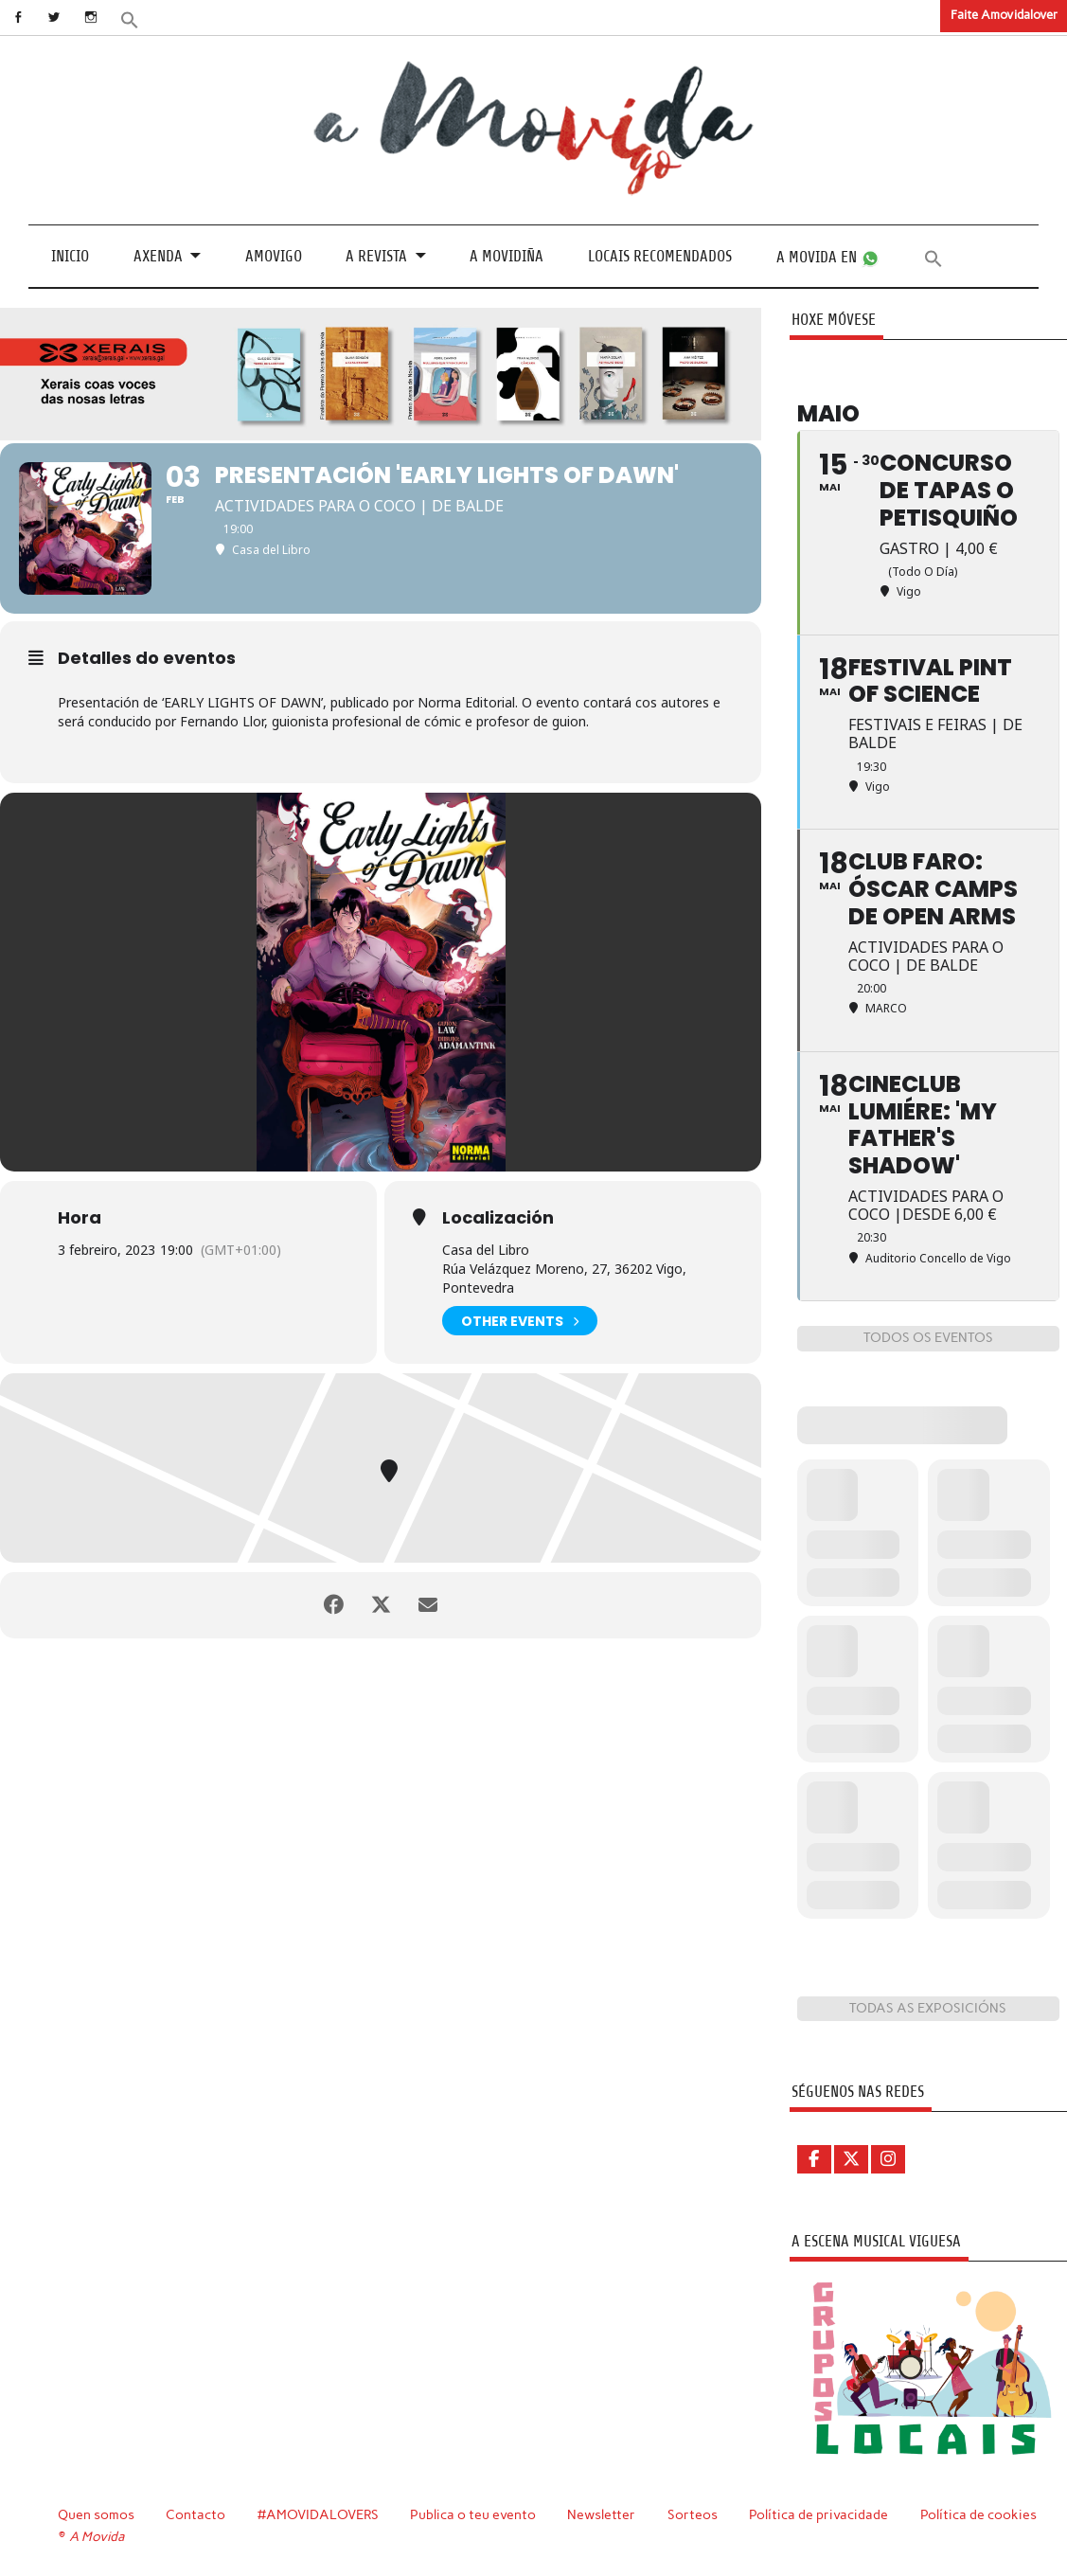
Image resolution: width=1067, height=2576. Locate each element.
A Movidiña (506, 256)
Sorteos (692, 2514)
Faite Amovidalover (1004, 15)
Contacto (195, 2514)
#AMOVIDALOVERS (318, 2514)
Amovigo (273, 256)
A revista (376, 256)
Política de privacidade (818, 2514)
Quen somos (96, 2514)
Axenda (158, 256)
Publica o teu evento (473, 2514)
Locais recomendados (660, 256)
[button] (130, 18)
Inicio (70, 256)
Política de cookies (978, 2514)
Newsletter (601, 2514)
